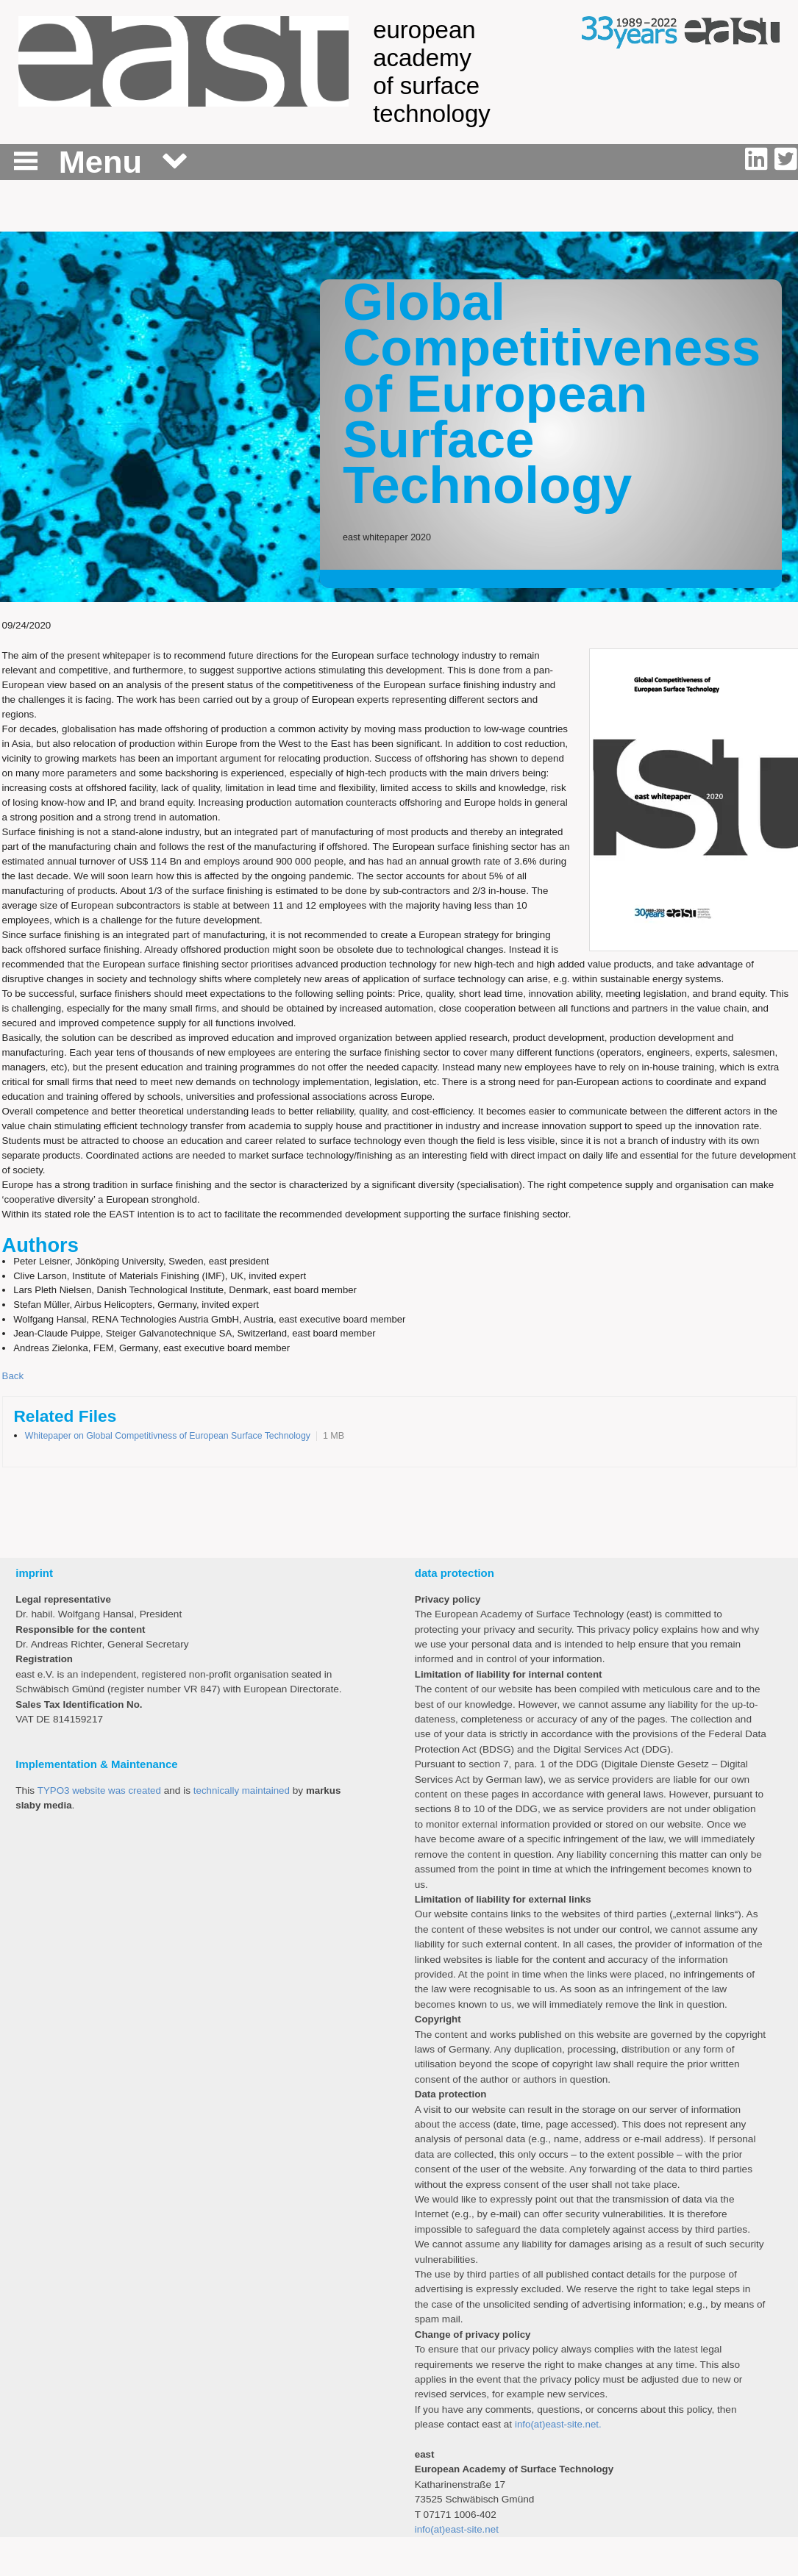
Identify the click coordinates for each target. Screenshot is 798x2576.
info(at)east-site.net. (558, 2424)
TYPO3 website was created (99, 1790)
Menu (100, 161)
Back (13, 1375)
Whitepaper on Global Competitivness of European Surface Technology (167, 1436)
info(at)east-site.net (457, 2529)
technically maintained (241, 1790)
